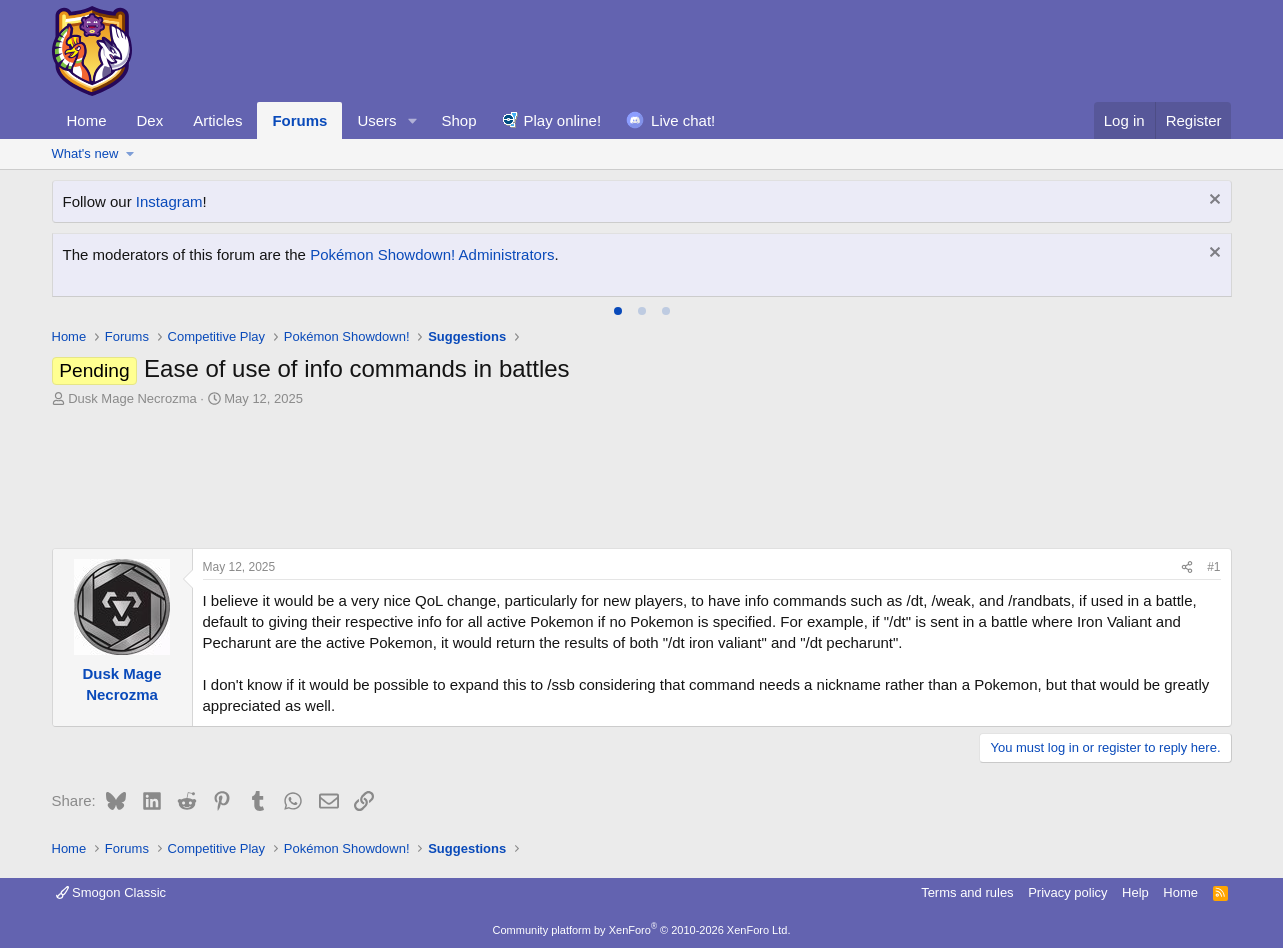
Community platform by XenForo (642, 930)
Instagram (169, 201)
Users (376, 120)
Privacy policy (1067, 892)
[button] (412, 120)
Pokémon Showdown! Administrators (432, 254)
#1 (1213, 567)
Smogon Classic (111, 892)
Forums (299, 120)
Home (87, 120)
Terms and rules (967, 892)
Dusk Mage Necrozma (132, 398)
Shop (458, 120)
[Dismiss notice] (1212, 201)
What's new (85, 153)
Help (1135, 892)
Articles (217, 120)
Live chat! (683, 120)
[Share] (1187, 567)
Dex (150, 120)
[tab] (618, 311)
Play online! (563, 120)
